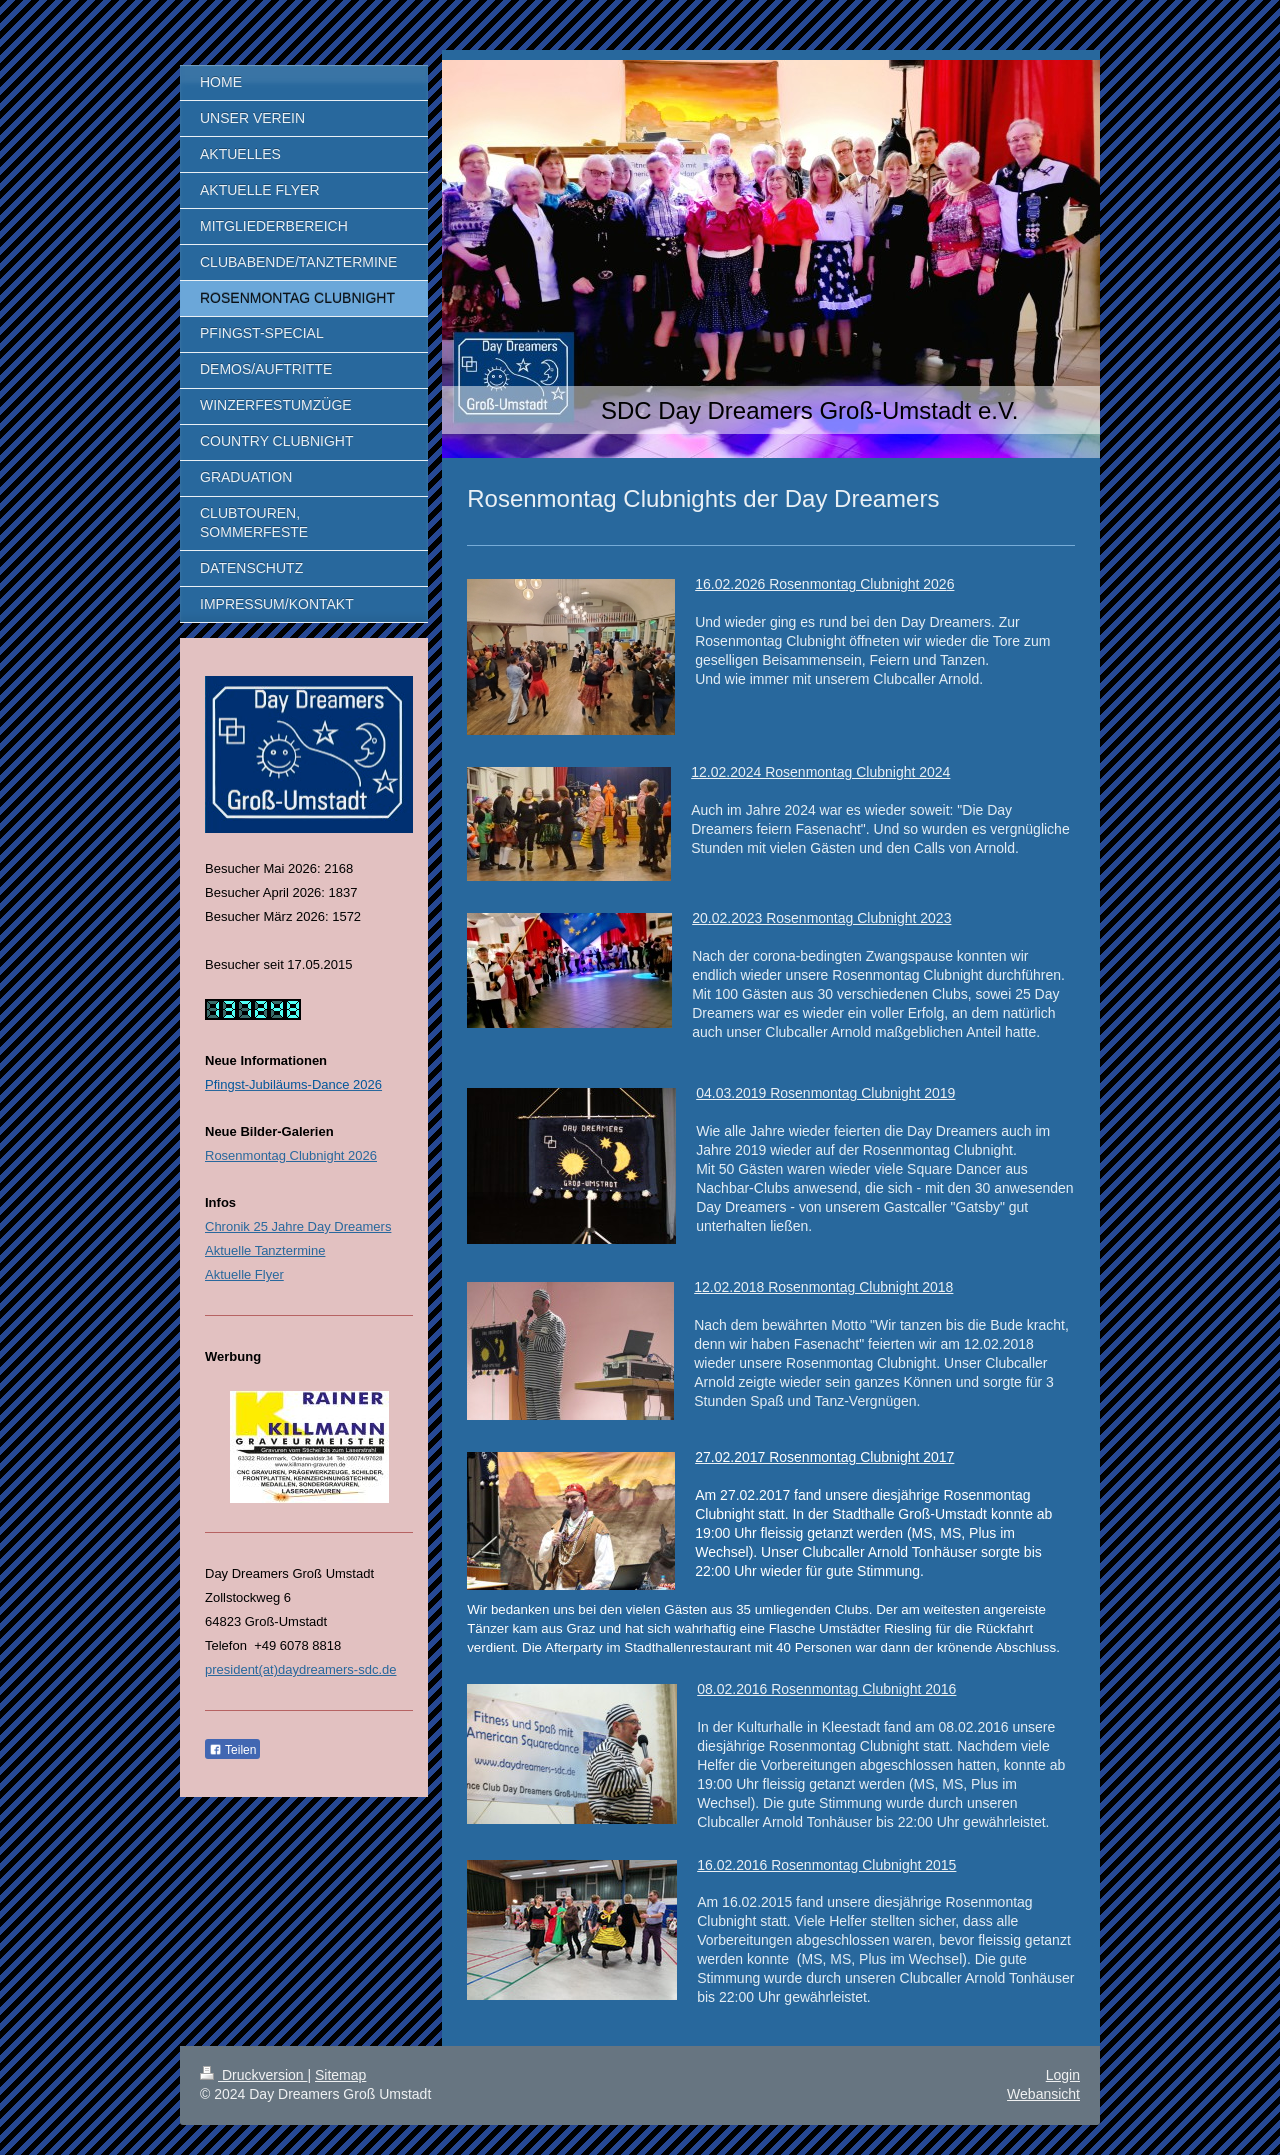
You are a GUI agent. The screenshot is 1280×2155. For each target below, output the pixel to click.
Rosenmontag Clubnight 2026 (291, 1155)
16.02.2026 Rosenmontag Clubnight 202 (820, 584)
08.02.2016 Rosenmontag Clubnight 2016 (826, 1689)
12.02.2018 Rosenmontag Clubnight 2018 (823, 1287)
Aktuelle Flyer (244, 1274)
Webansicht (1043, 2094)
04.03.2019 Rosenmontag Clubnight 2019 (825, 1093)
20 (700, 918)
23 (944, 918)
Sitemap (340, 2075)
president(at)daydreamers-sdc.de (300, 1669)
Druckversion (253, 2075)
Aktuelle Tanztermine (265, 1250)
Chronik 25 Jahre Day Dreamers (298, 1226)
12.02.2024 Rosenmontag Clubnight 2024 (820, 772)
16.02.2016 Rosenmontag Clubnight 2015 (826, 1865)
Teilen (232, 1750)
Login (1063, 2075)
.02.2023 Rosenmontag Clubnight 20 (822, 918)
